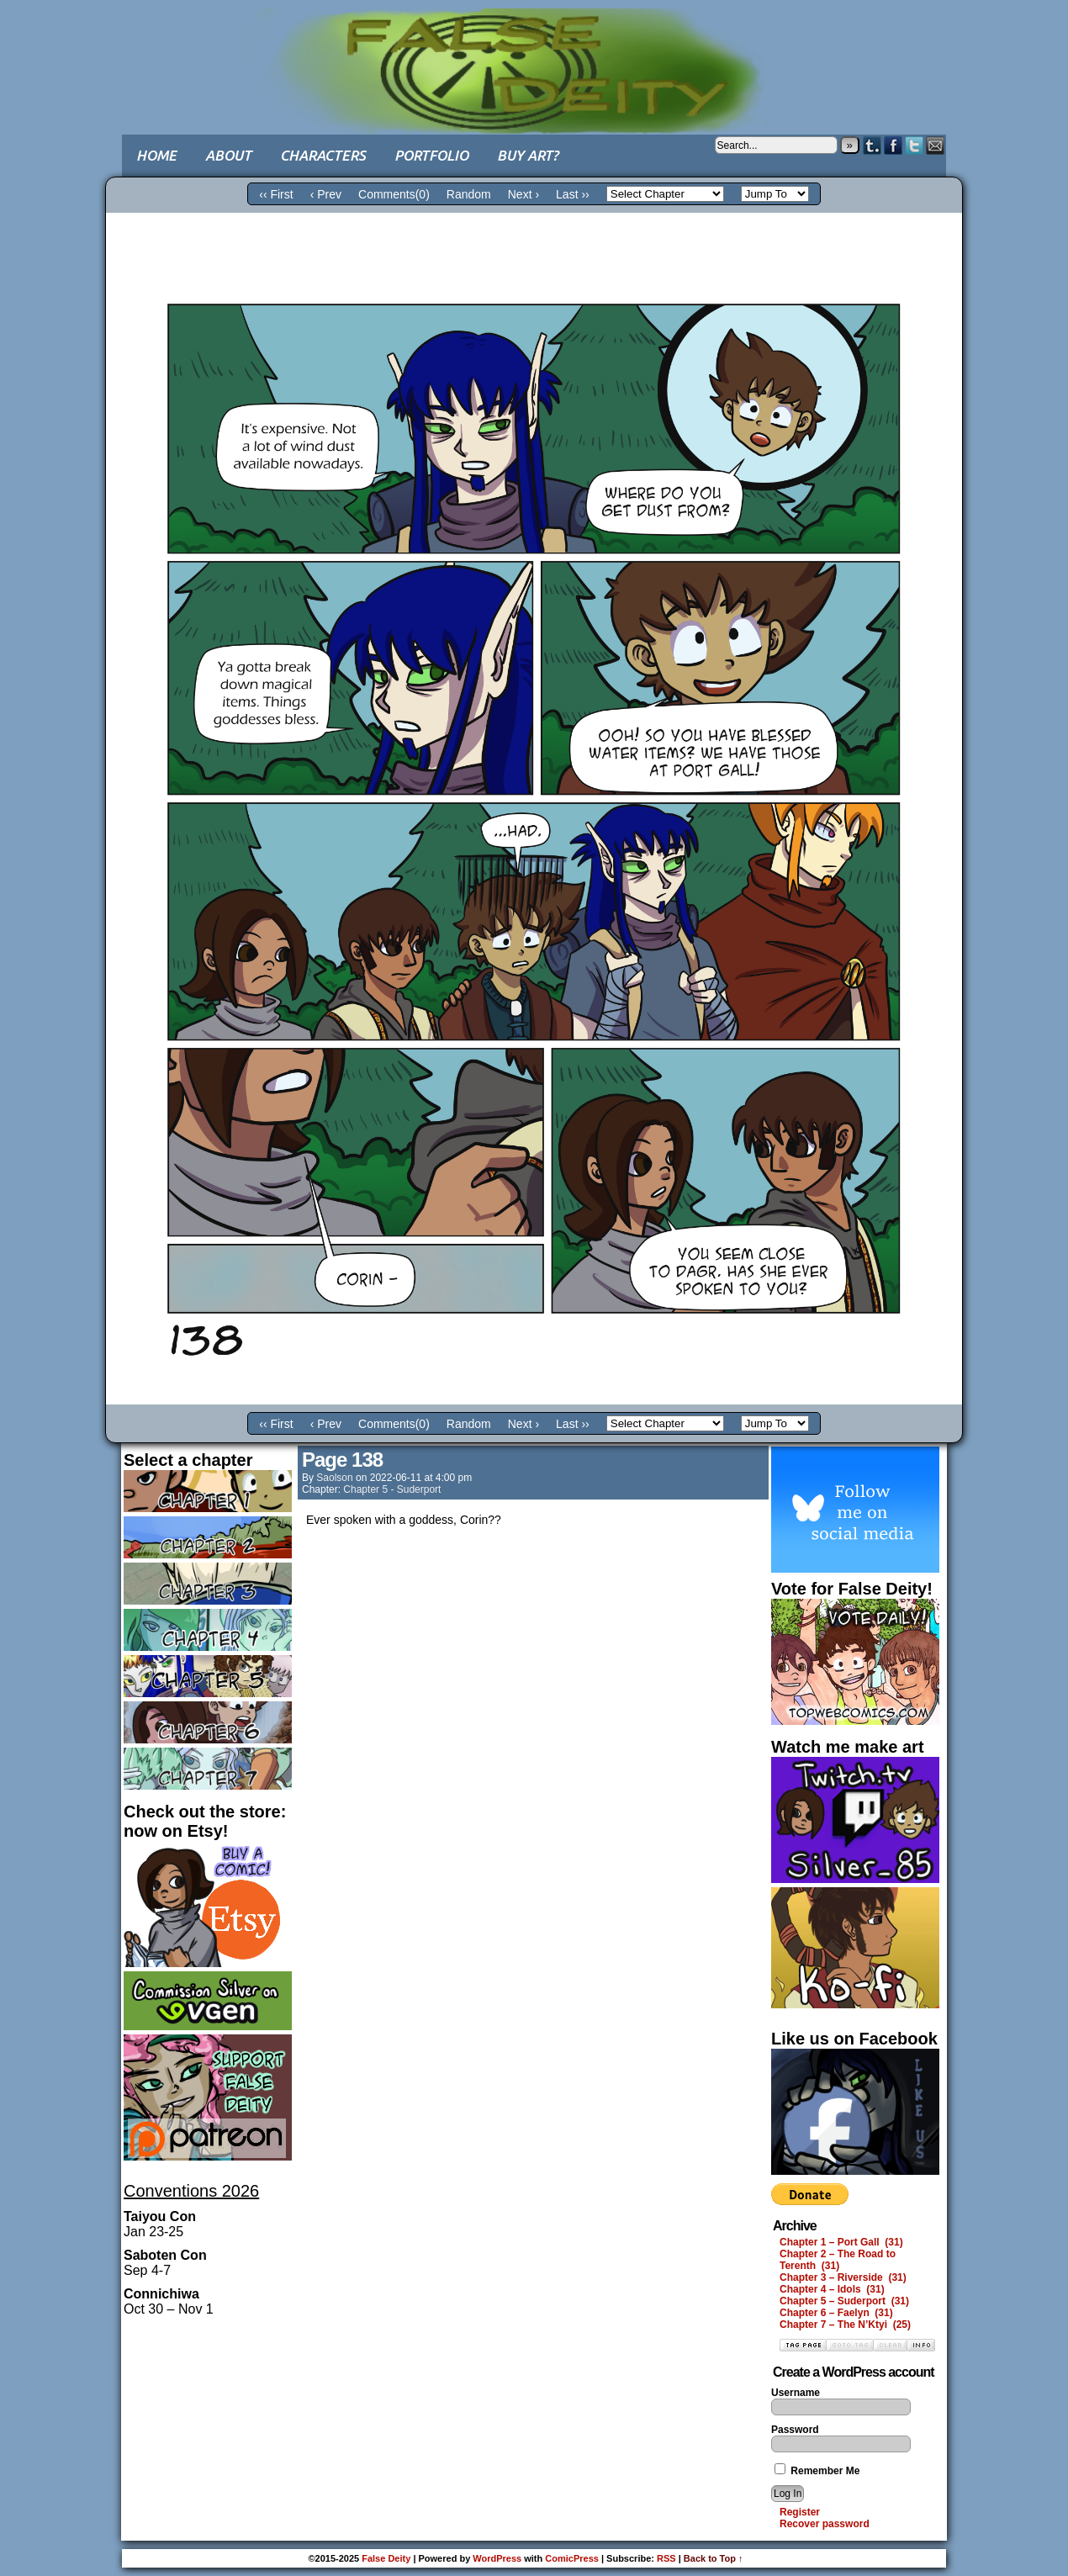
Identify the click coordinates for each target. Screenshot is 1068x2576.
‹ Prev (325, 194)
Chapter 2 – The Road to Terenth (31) (838, 2260)
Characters (323, 155)
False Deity (534, 54)
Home (156, 155)
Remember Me (817, 2471)
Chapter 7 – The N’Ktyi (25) (845, 2324)
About (228, 155)
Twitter (914, 145)
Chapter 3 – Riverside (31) (843, 2277)
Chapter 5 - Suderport (392, 1489)
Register (800, 2512)
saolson (334, 1478)
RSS (666, 2558)
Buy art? (527, 155)
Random (469, 194)
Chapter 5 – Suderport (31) (844, 2301)
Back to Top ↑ (713, 2558)
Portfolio (431, 155)
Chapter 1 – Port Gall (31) (841, 2242)
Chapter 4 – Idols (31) (832, 2289)
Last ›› (573, 194)
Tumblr (872, 145)
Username (795, 2393)
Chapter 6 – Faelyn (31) (836, 2313)
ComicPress (572, 2558)
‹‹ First (276, 194)
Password (795, 2430)
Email (935, 145)
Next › (523, 194)
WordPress (497, 2558)
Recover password (825, 2524)
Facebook (893, 145)
